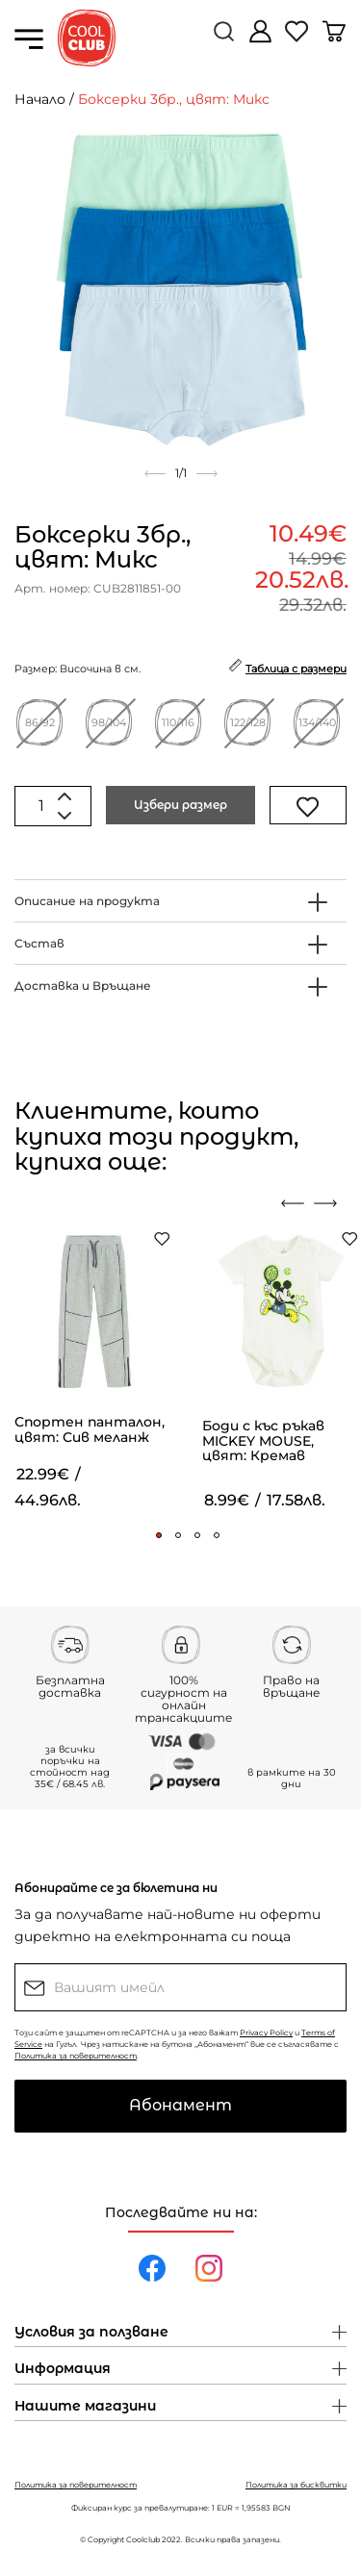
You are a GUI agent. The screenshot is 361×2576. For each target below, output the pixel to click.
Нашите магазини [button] (85, 2406)
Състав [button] (39, 943)
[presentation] (292, 1203)
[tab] (180, 901)
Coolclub (143, 2539)
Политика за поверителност (75, 2055)
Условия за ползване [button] (91, 2332)
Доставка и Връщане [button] (82, 985)
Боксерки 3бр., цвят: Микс (174, 99)
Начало (39, 99)
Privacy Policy (266, 2032)
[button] (158, 1535)
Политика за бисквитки (296, 2484)
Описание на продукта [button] (87, 901)
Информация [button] (62, 2369)
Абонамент (180, 2105)
